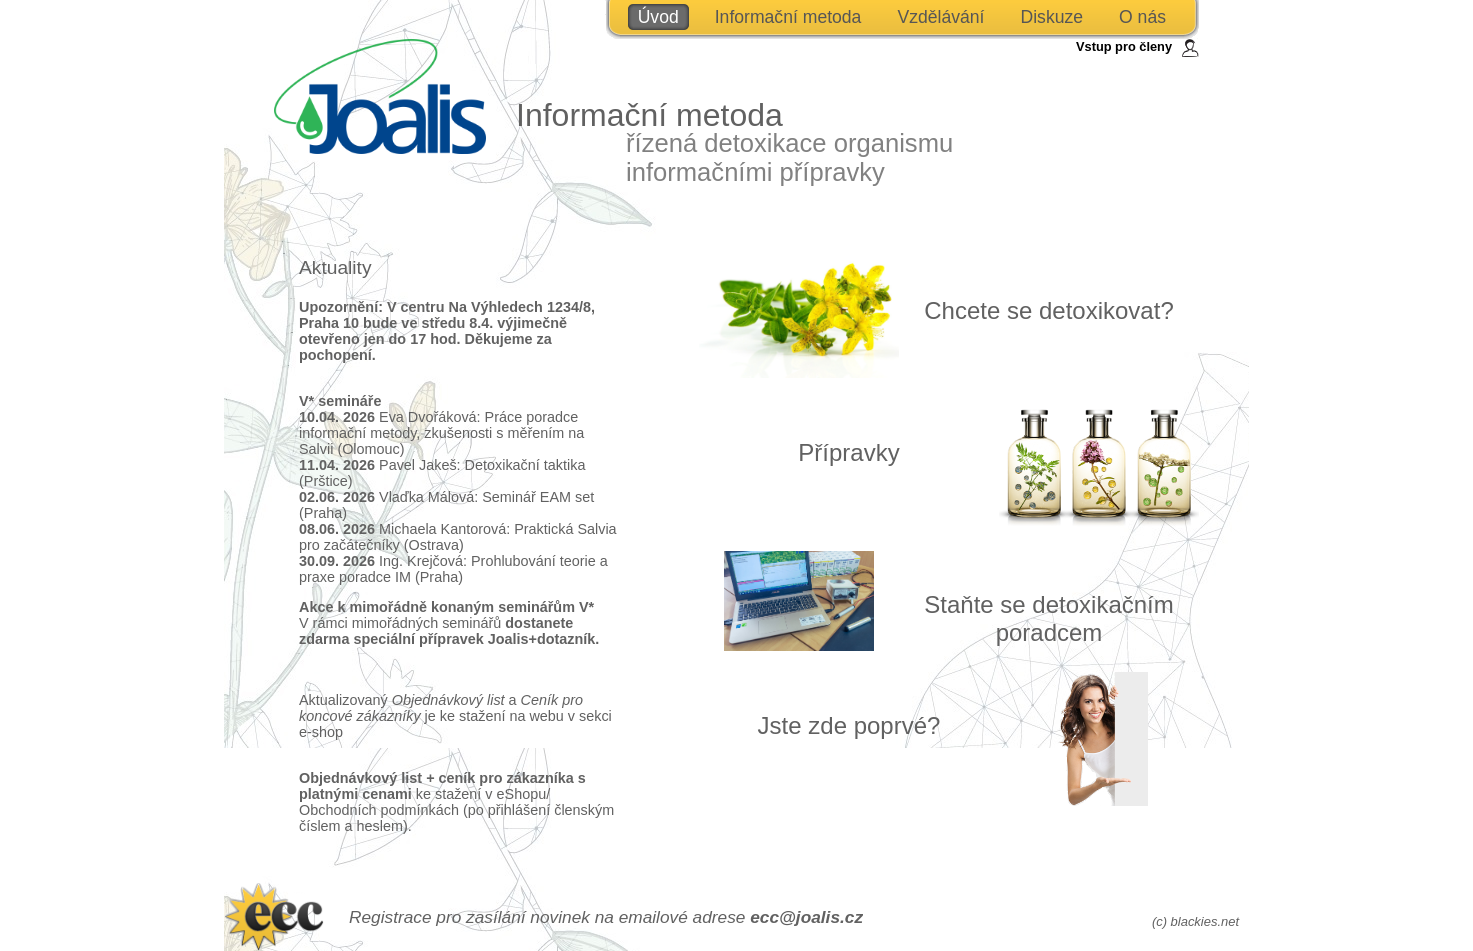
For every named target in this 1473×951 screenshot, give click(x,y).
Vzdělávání (940, 17)
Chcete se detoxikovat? (1048, 310)
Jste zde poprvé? (849, 725)
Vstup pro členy (1124, 46)
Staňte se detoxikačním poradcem (1048, 618)
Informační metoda (788, 17)
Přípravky (848, 452)
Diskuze (1051, 17)
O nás (1142, 17)
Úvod (658, 17)
